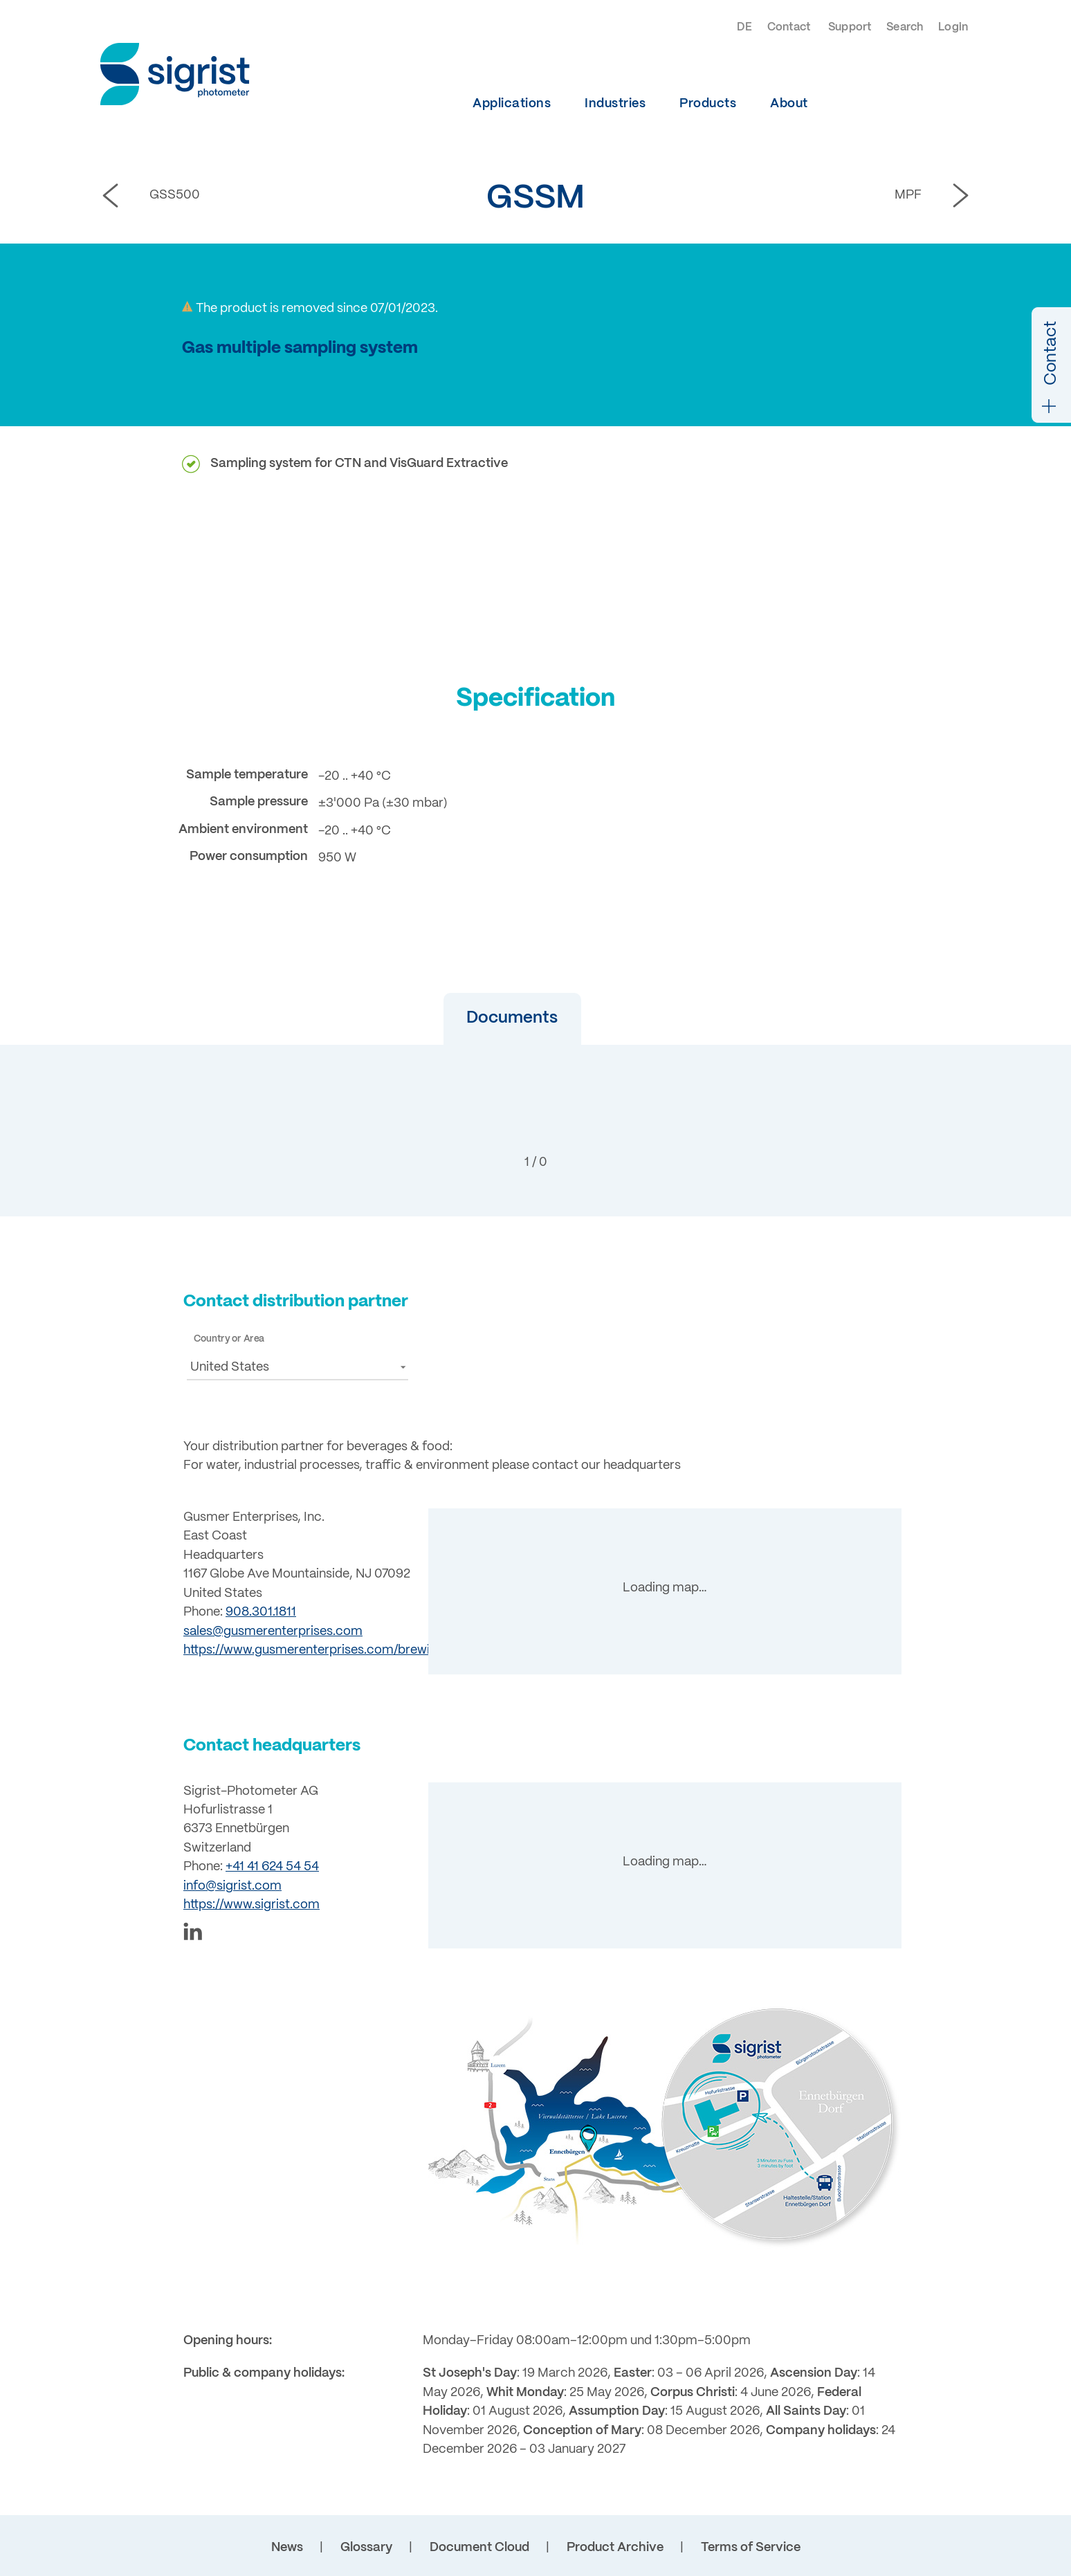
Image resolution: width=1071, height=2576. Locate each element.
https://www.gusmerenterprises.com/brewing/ (315, 1650)
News (287, 2547)
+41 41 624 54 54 (272, 1867)
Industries (615, 104)
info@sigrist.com (232, 1886)
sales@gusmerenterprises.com (273, 1631)
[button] (492, 1019)
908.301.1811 (261, 1612)
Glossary (366, 2547)
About (789, 104)
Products (707, 104)
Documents (492, 1018)
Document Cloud (479, 2547)
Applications (512, 104)
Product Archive (615, 2547)
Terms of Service (750, 2547)
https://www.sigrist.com (251, 1905)
